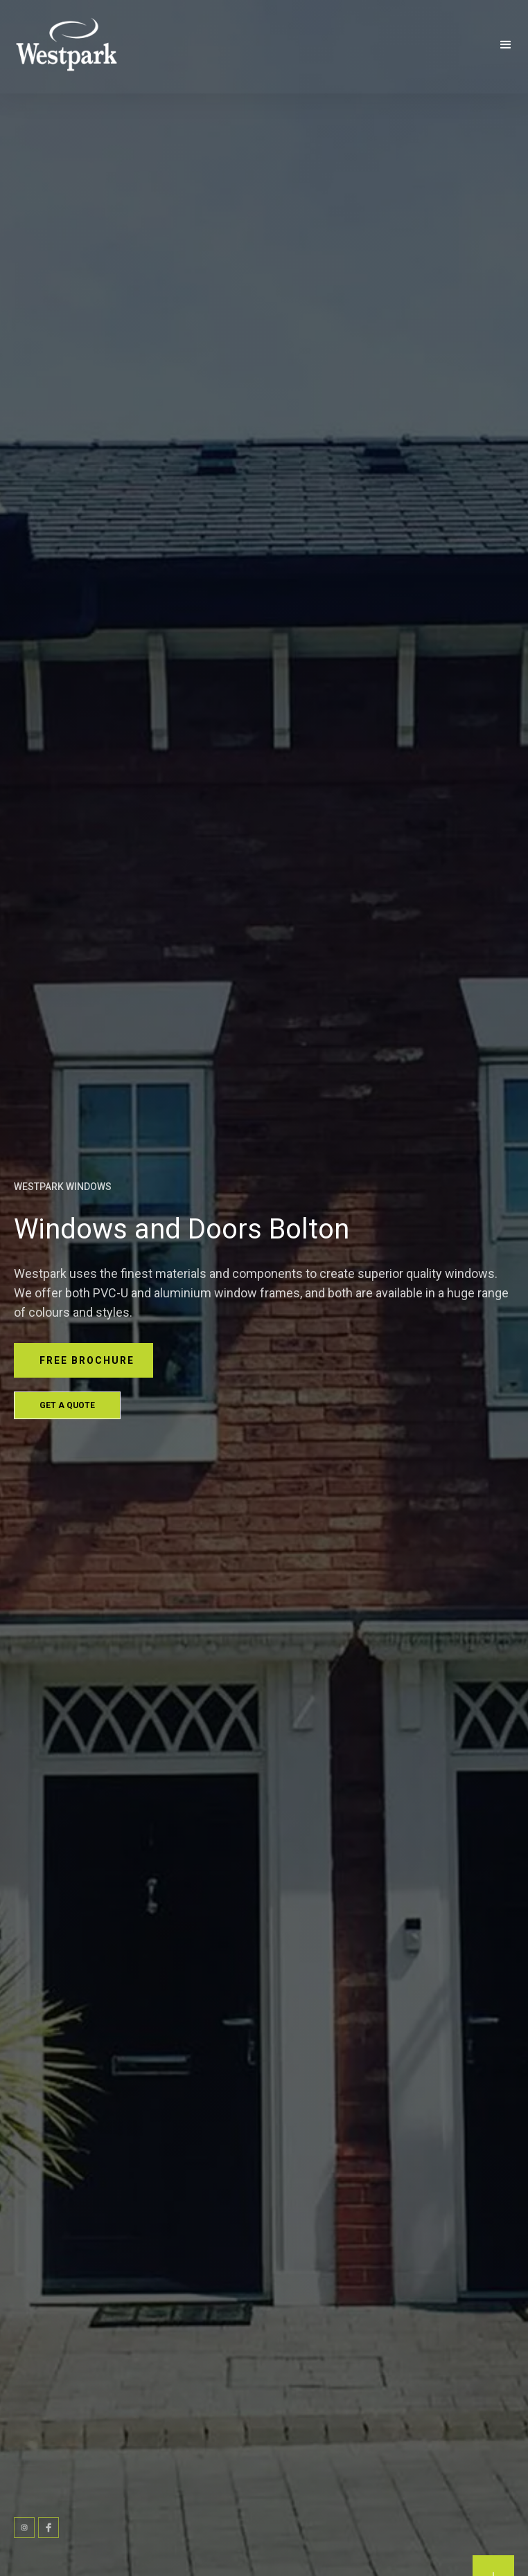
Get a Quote (67, 1405)
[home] (82, 45)
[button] (506, 45)
